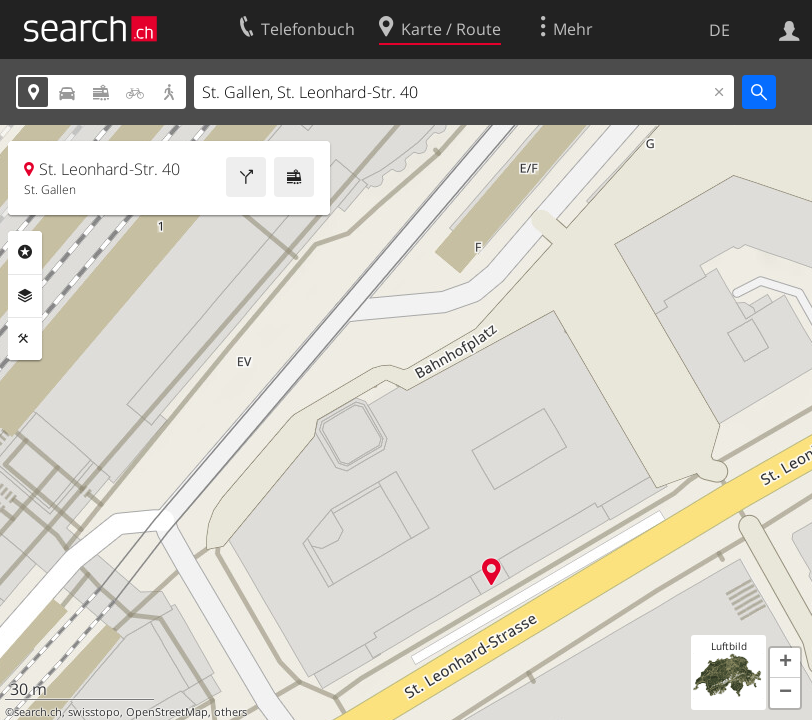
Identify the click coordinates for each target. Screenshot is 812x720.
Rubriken (25, 252)
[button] (785, 663)
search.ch (38, 712)
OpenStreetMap (167, 712)
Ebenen (25, 296)
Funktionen (25, 339)
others (230, 712)
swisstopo (94, 712)
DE (719, 30)
